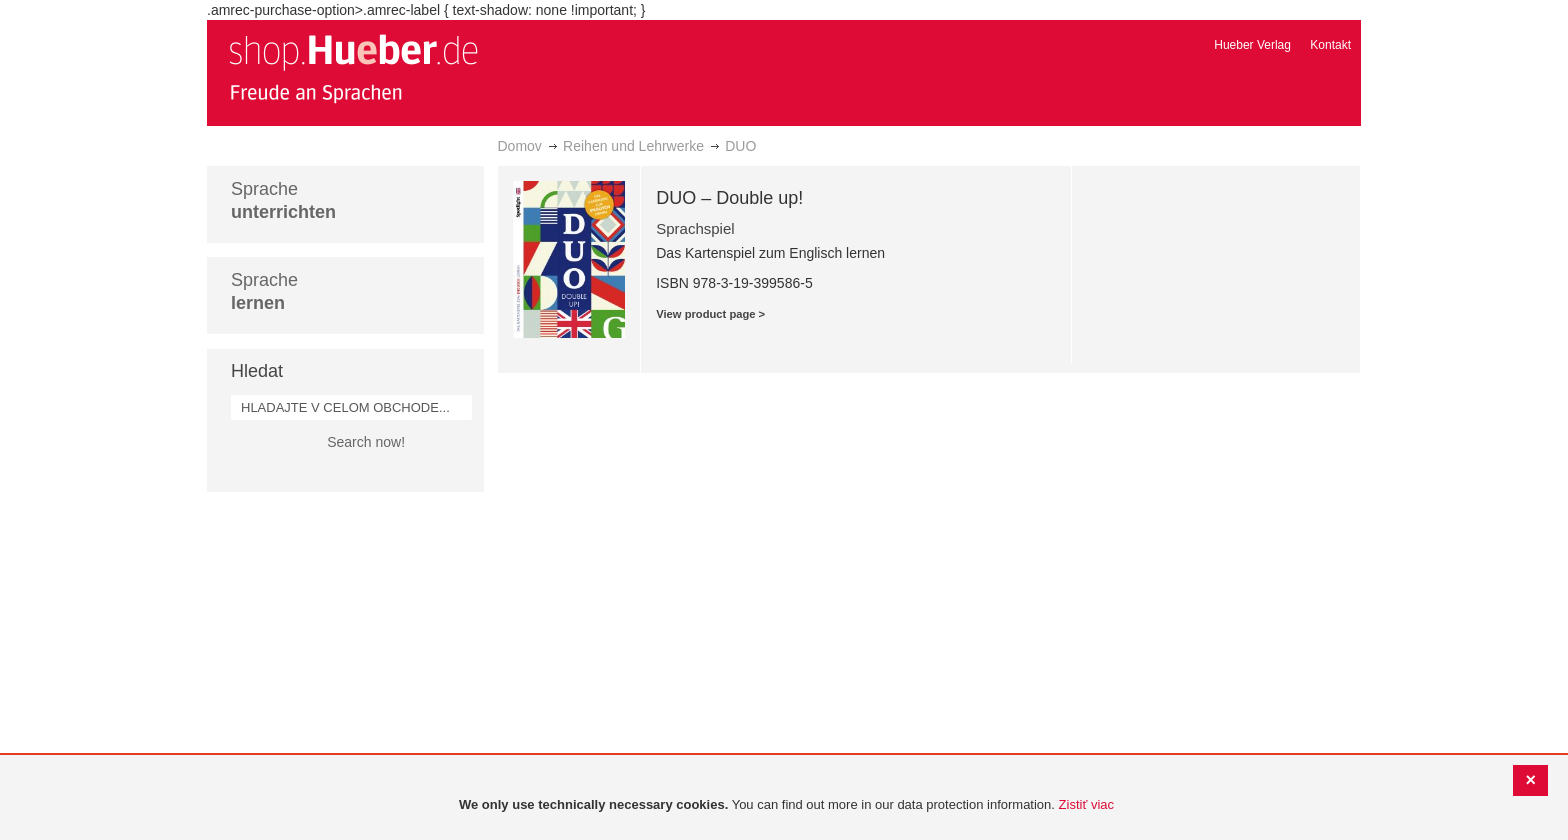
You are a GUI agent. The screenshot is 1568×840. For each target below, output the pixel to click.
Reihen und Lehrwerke (633, 146)
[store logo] (353, 68)
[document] (786, 805)
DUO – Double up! (729, 198)
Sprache (283, 200)
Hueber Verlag (1252, 45)
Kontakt (1330, 45)
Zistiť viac (1086, 804)
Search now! (366, 442)
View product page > (710, 314)
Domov (520, 146)
